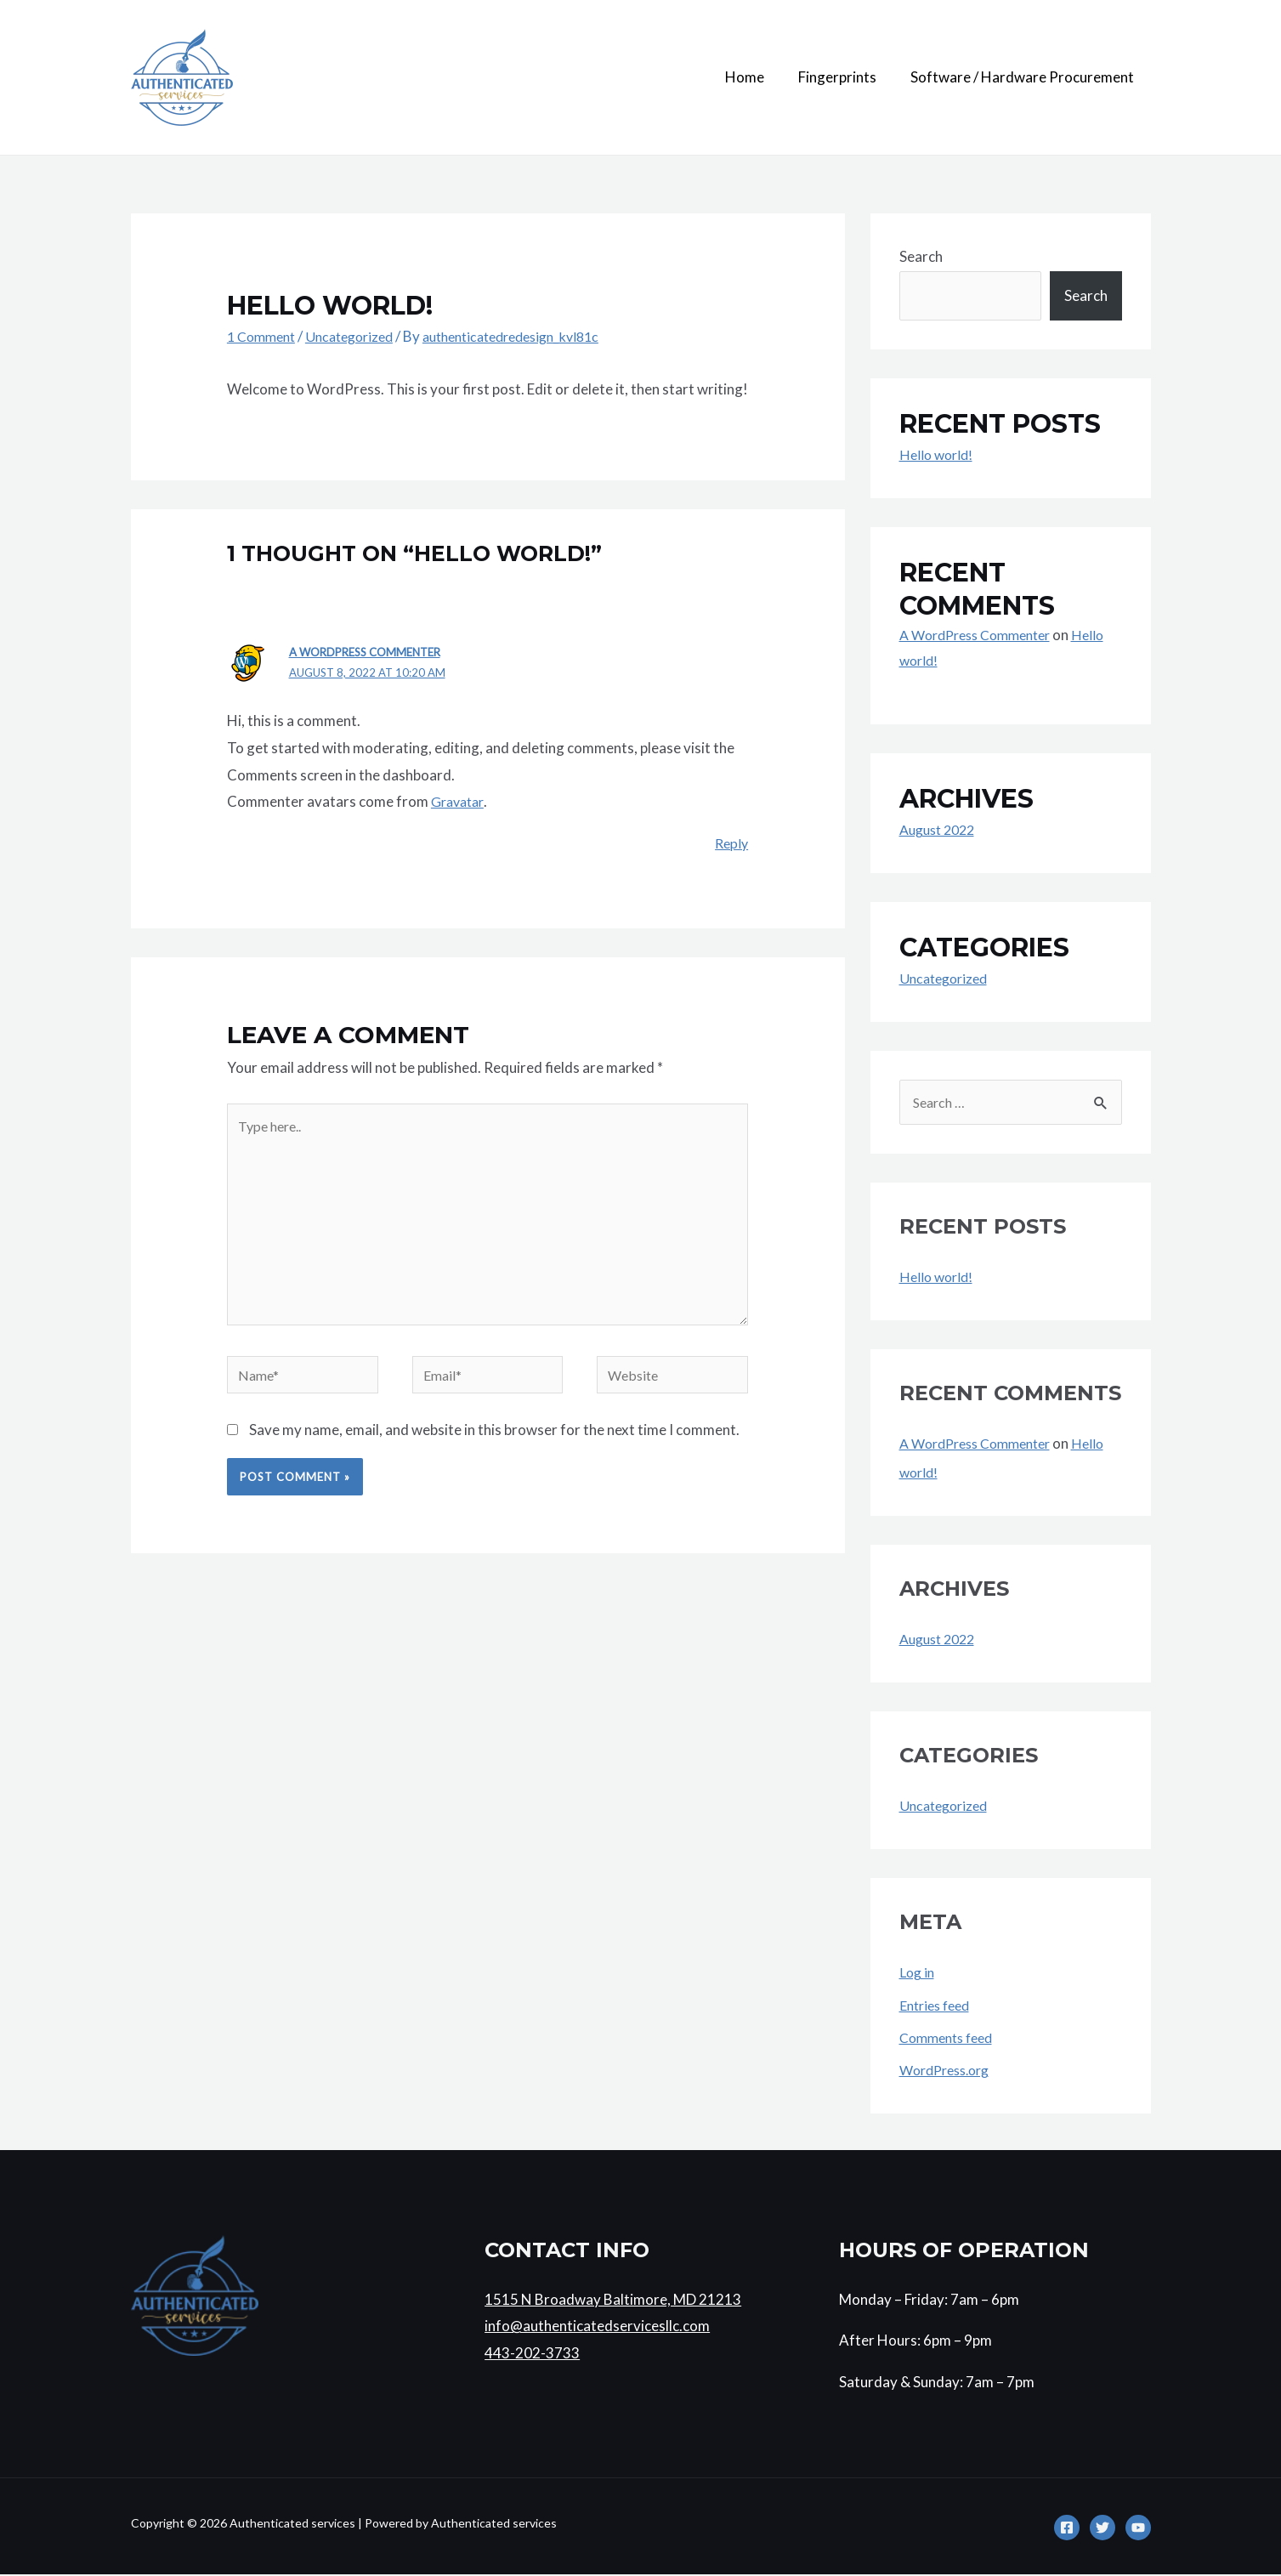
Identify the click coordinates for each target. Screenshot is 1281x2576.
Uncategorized (359, 336)
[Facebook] (1067, 2529)
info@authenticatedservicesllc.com (597, 2327)
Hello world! (938, 454)
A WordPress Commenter (371, 651)
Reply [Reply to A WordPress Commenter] (730, 842)
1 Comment (264, 336)
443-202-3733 (532, 2354)
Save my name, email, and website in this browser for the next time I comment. (494, 1448)
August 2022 (941, 829)
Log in (918, 1974)
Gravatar (460, 800)
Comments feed (950, 2039)
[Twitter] (1102, 2529)
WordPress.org (949, 2071)
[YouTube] (1138, 2529)
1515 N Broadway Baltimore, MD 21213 (613, 2301)
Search (921, 256)
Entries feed (938, 2007)
